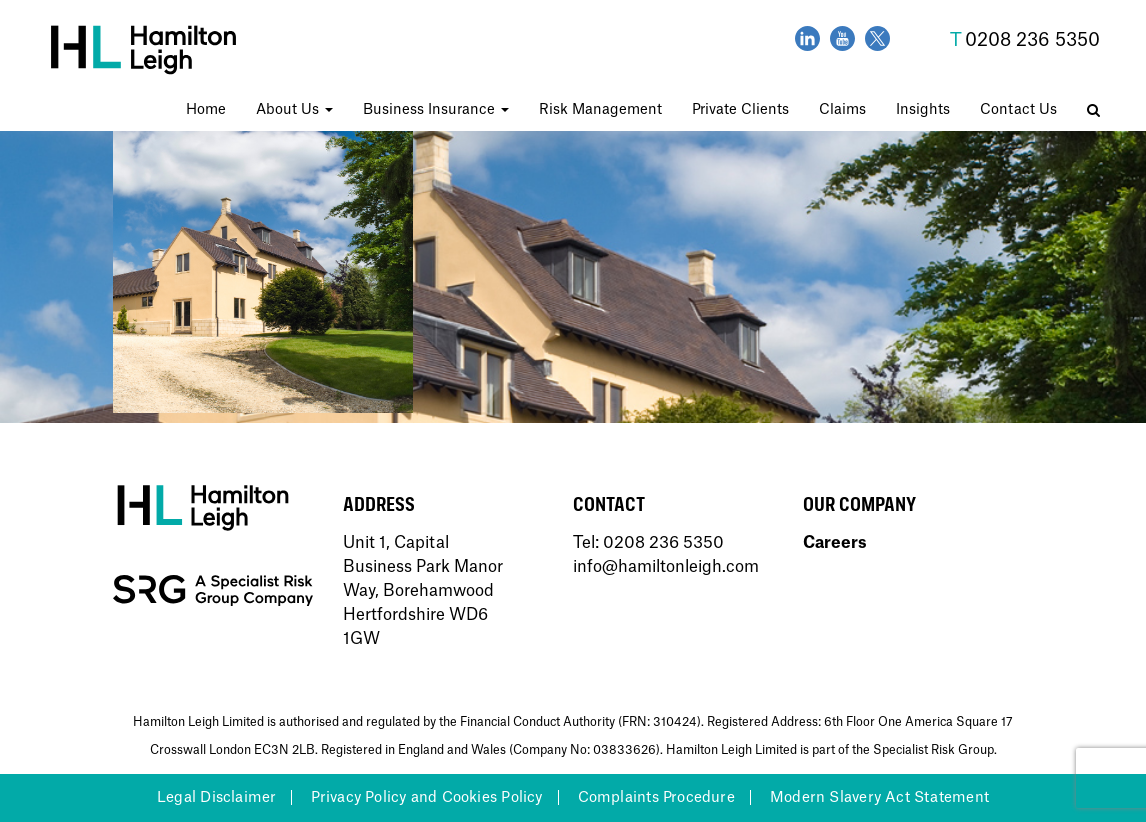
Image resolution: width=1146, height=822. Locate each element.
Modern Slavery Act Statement (879, 797)
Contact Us (1018, 110)
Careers (835, 543)
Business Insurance (436, 110)
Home (206, 110)
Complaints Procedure (656, 797)
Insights (923, 110)
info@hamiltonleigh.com (666, 567)
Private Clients (740, 110)
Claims (842, 110)
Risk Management (600, 110)
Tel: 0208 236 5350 (648, 543)
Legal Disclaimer (216, 797)
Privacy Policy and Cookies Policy (426, 797)
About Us (294, 110)
